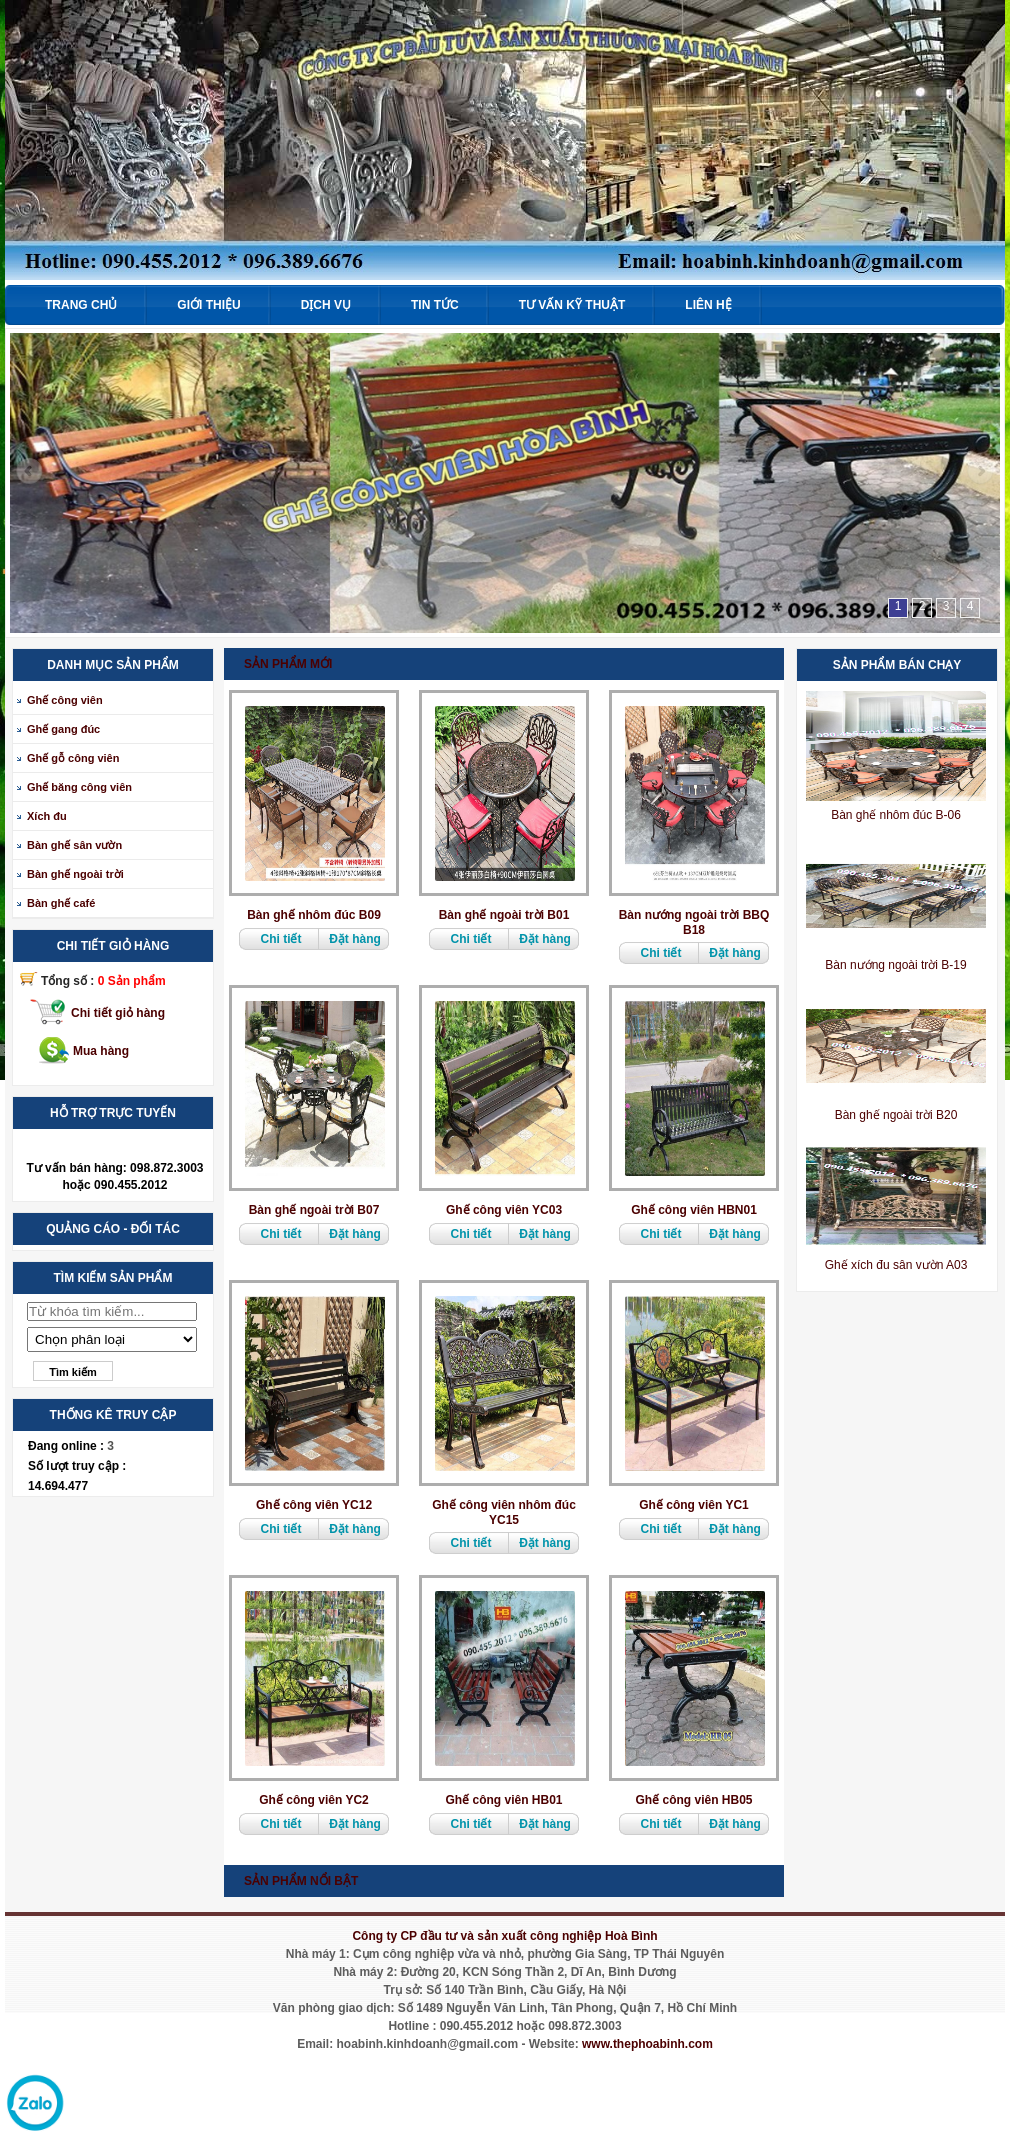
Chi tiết (281, 939)
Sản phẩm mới (288, 664)
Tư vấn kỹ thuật (572, 305)
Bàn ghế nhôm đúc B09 (314, 915)
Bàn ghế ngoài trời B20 (896, 1115)
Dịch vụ (326, 305)
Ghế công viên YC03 (504, 1210)
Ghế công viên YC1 (693, 1505)
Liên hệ (708, 305)
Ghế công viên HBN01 (694, 1210)
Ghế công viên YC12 (314, 1505)
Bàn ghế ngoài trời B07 (314, 1210)
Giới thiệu (208, 305)
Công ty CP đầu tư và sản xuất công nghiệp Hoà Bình (504, 1936)
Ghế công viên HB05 (693, 1800)
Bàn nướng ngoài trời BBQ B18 (694, 922)
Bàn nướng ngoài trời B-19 (895, 965)
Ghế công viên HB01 (503, 1800)
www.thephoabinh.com (647, 2044)
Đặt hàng (355, 939)
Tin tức (435, 305)
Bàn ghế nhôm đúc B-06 (896, 815)
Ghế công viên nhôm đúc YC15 (504, 1512)
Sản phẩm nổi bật (301, 1881)
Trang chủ (81, 305)
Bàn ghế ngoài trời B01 (504, 915)
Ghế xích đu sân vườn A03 (896, 1265)
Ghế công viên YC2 (313, 1800)
